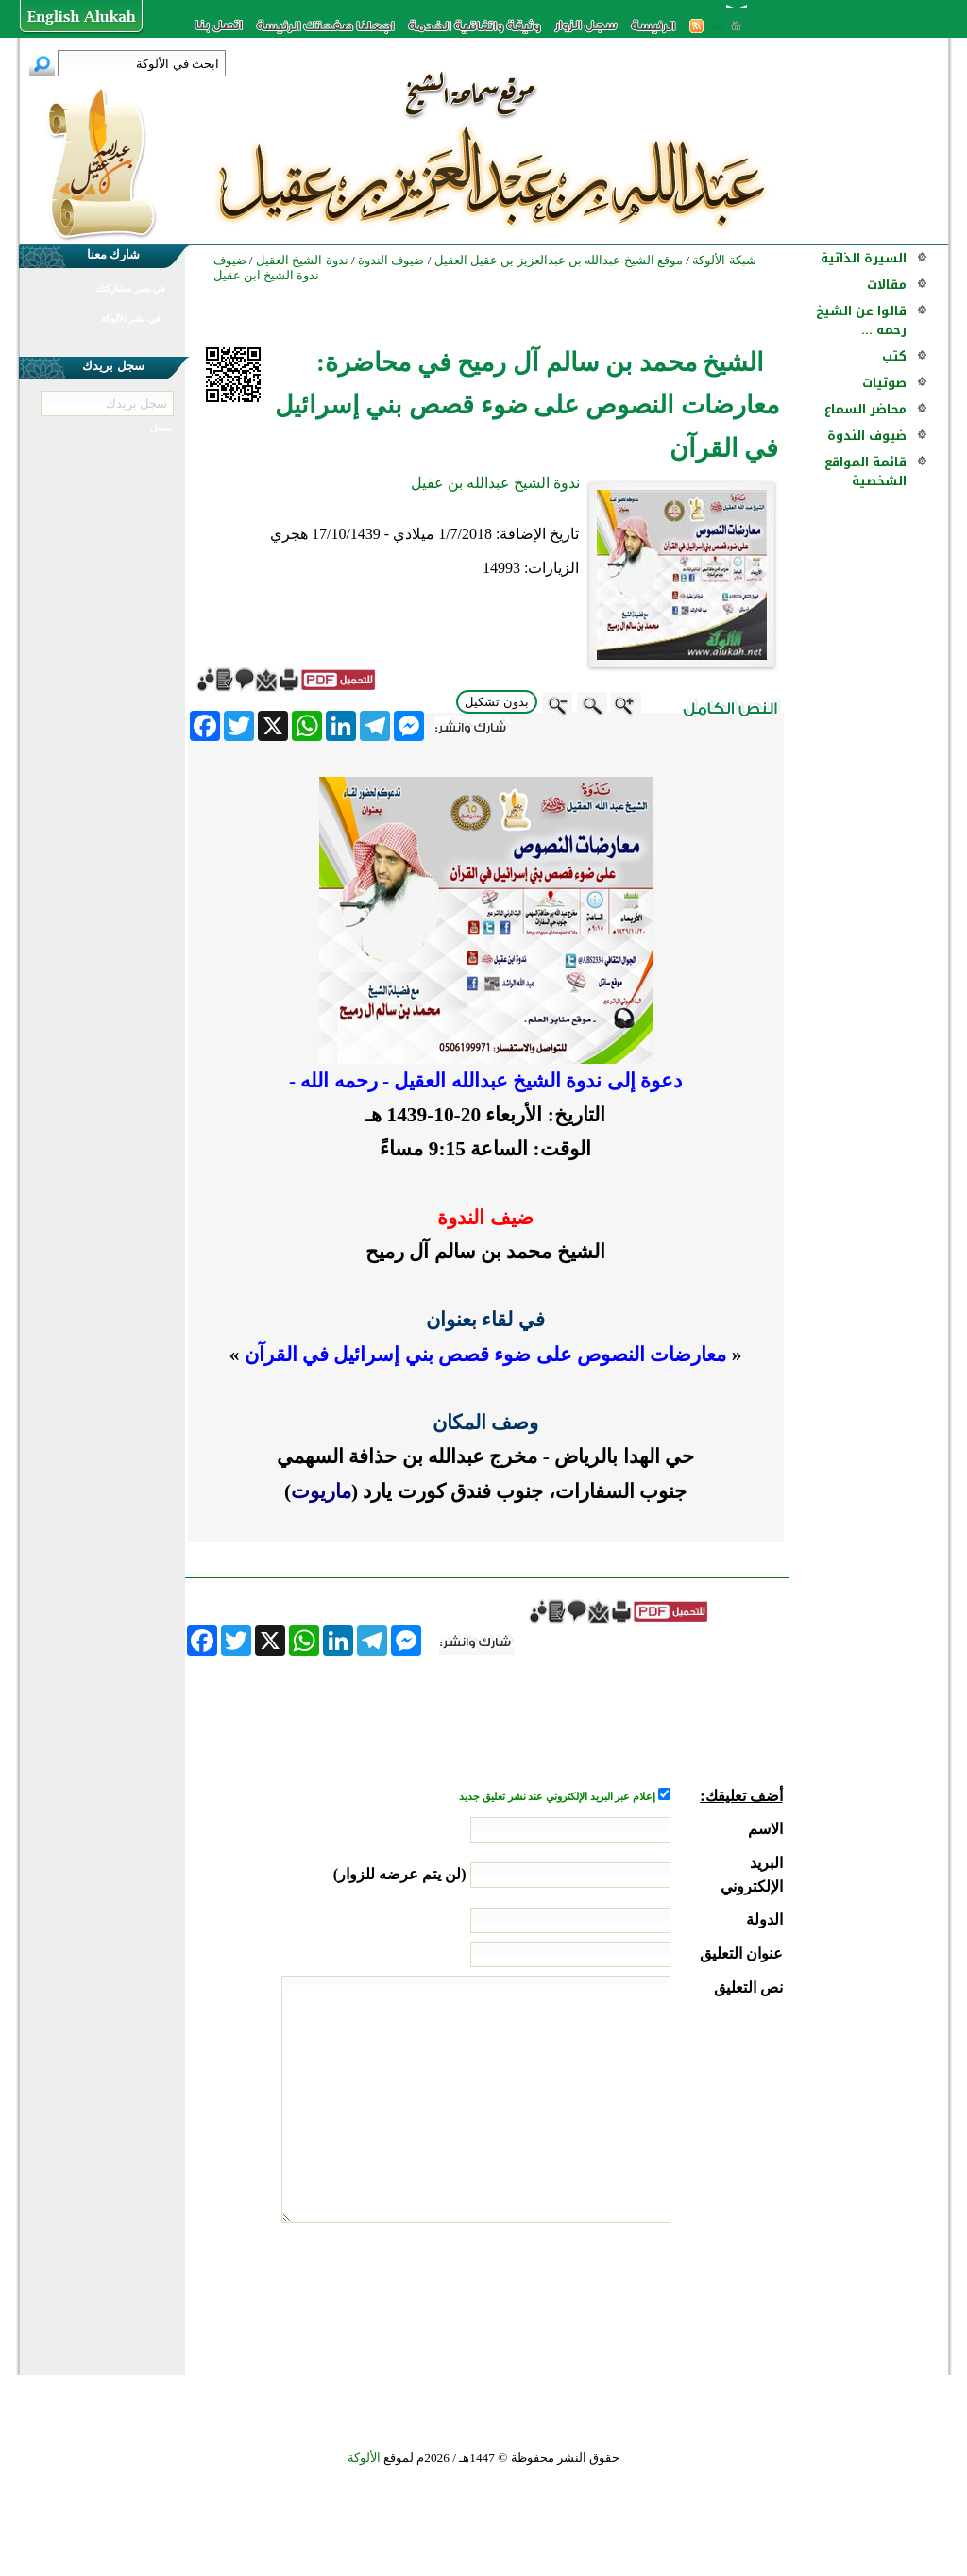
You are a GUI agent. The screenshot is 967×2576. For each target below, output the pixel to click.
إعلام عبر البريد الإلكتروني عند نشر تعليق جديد (558, 1797)
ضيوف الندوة (867, 435)
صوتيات (884, 383)
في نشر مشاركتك (130, 288)
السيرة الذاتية (864, 258)
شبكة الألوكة (723, 260)
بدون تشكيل (497, 702)
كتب (894, 356)
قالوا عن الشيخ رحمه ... (861, 320)
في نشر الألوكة (131, 318)
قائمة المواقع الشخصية (865, 471)
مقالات (887, 284)
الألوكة (364, 2457)
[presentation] (639, 2294)
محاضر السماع (865, 409)
